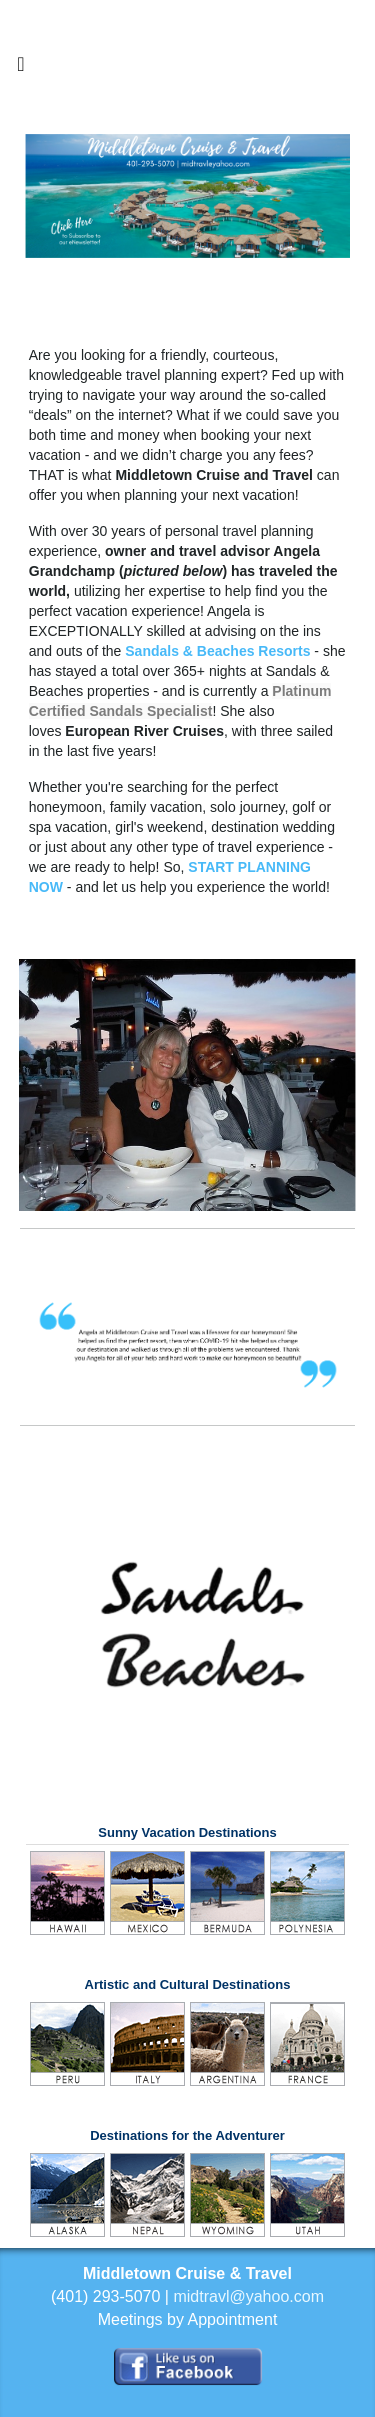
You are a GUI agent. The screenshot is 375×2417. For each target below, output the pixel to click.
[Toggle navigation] (21, 69)
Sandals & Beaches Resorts (217, 651)
